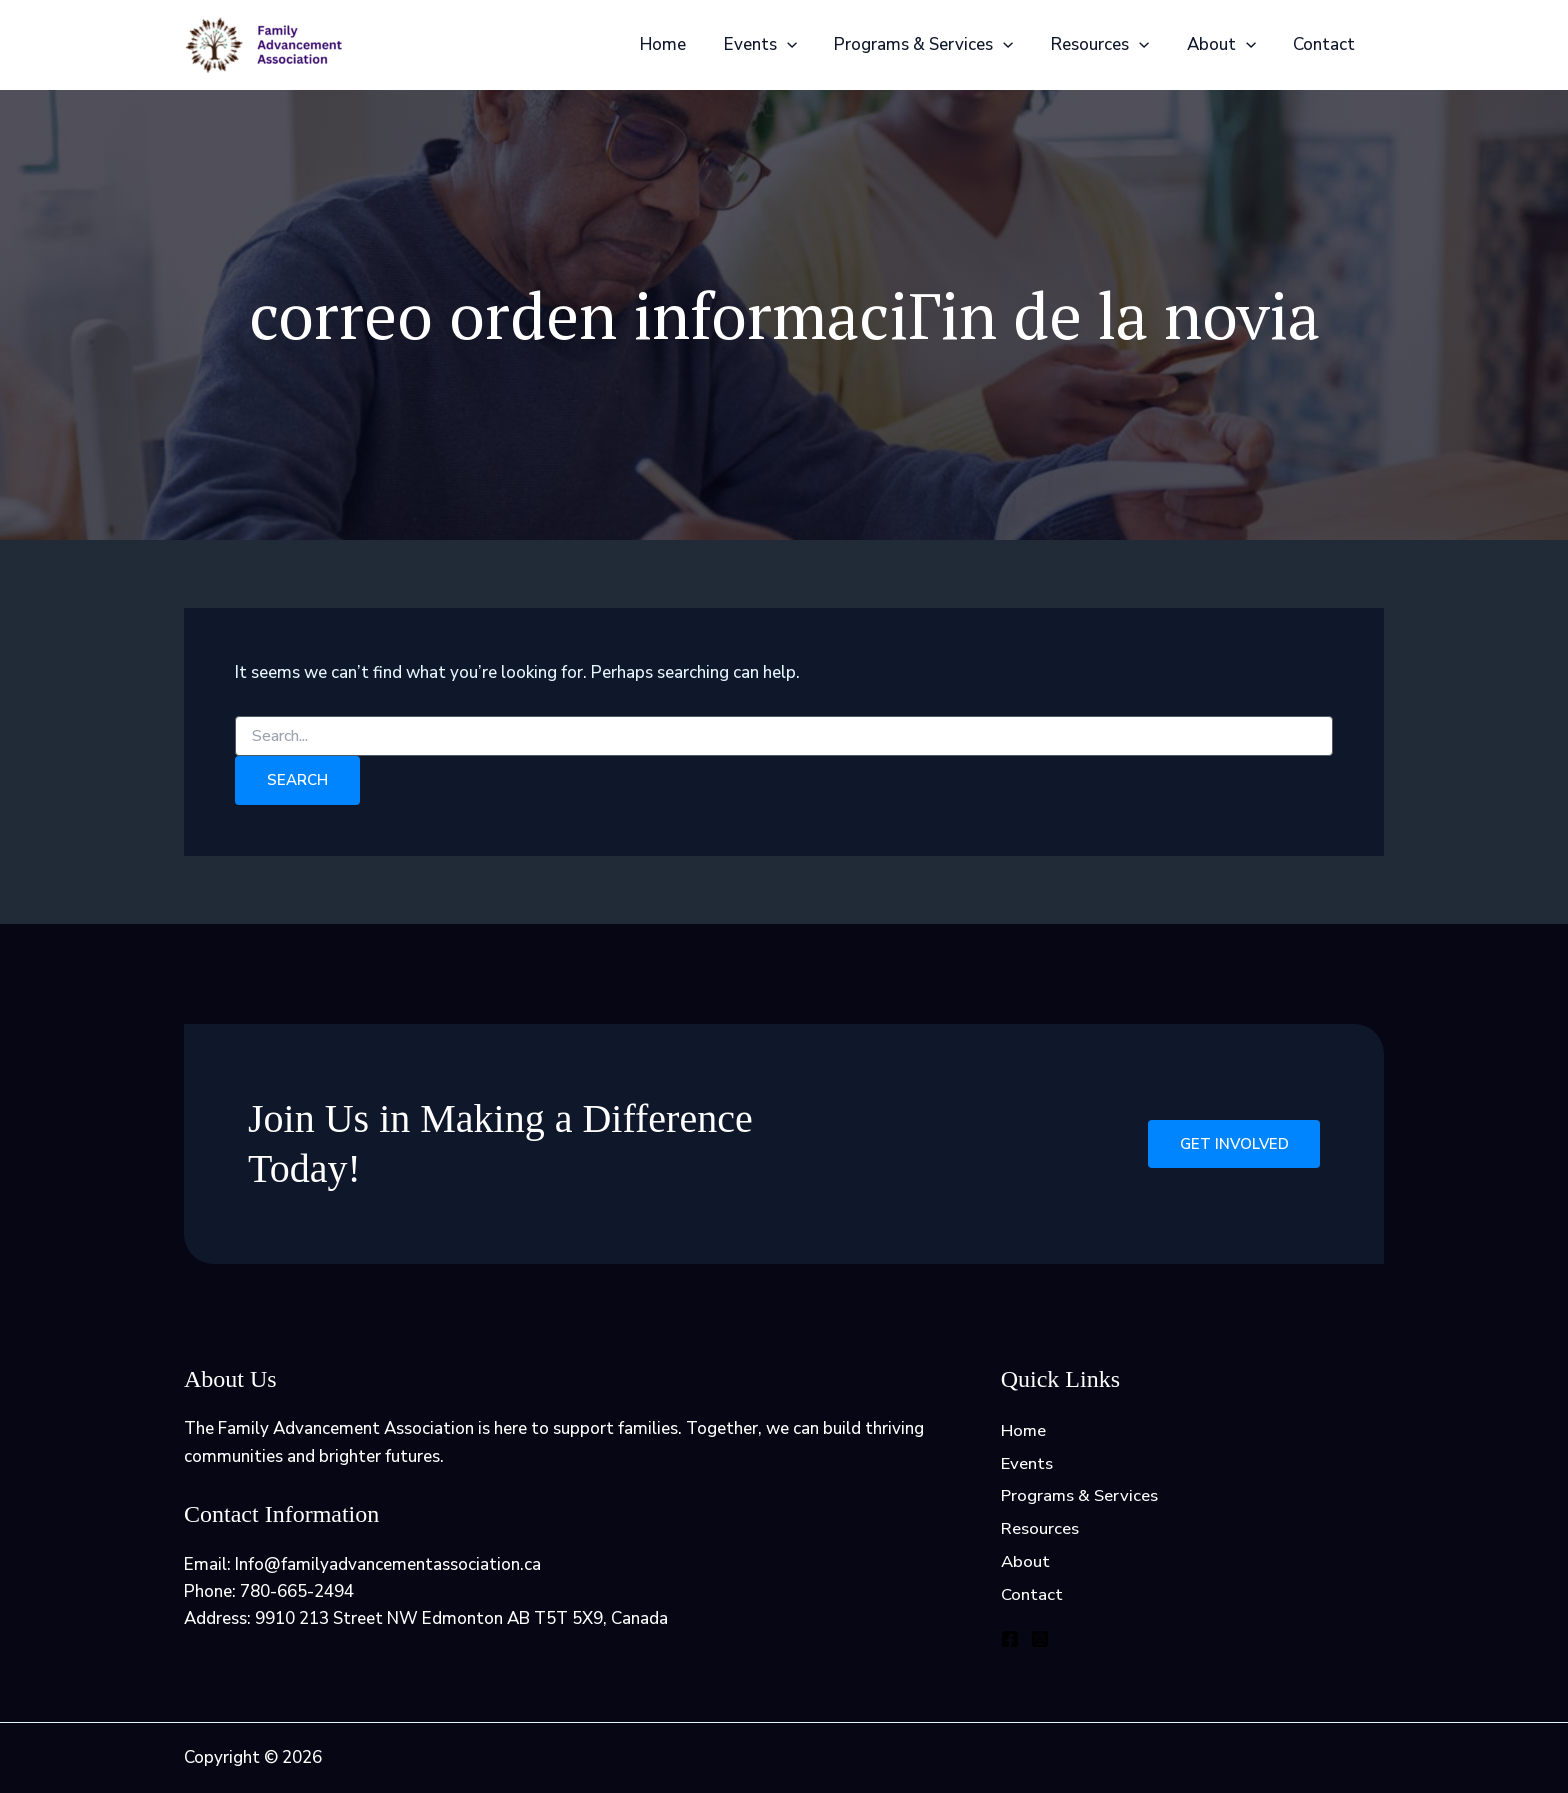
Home (682, 44)
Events (775, 45)
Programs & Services (935, 45)
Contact (1326, 44)
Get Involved (1232, 1144)
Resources (1109, 45)
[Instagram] (1040, 1642)
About (1226, 45)
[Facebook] (1010, 1642)
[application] (802, 45)
